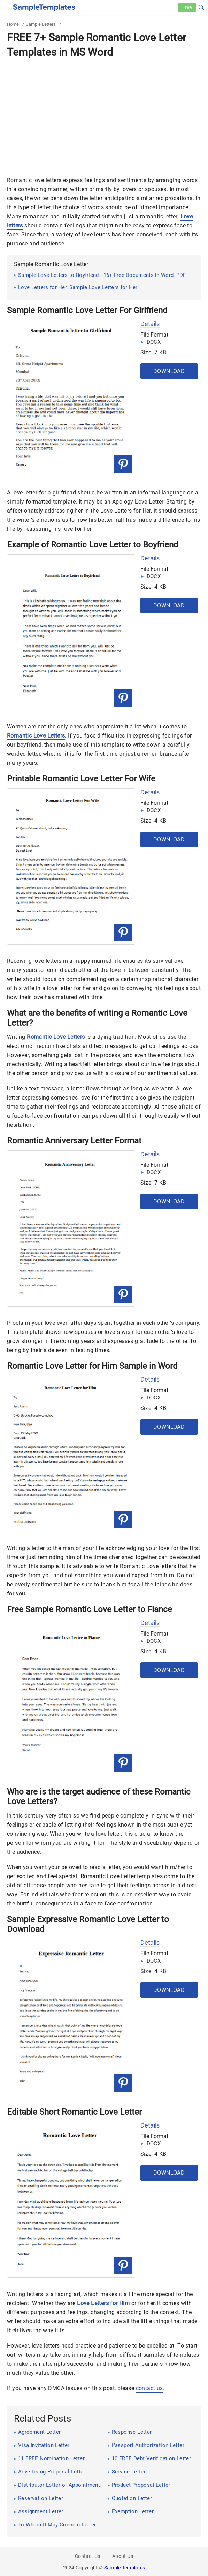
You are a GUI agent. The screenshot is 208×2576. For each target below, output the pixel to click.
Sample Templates (124, 2567)
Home (13, 24)
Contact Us (87, 2556)
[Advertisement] (104, 113)
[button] (201, 6)
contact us (149, 2388)
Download (169, 371)
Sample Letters (41, 24)
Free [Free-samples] (187, 7)
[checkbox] (7, 6)
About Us (122, 2556)
